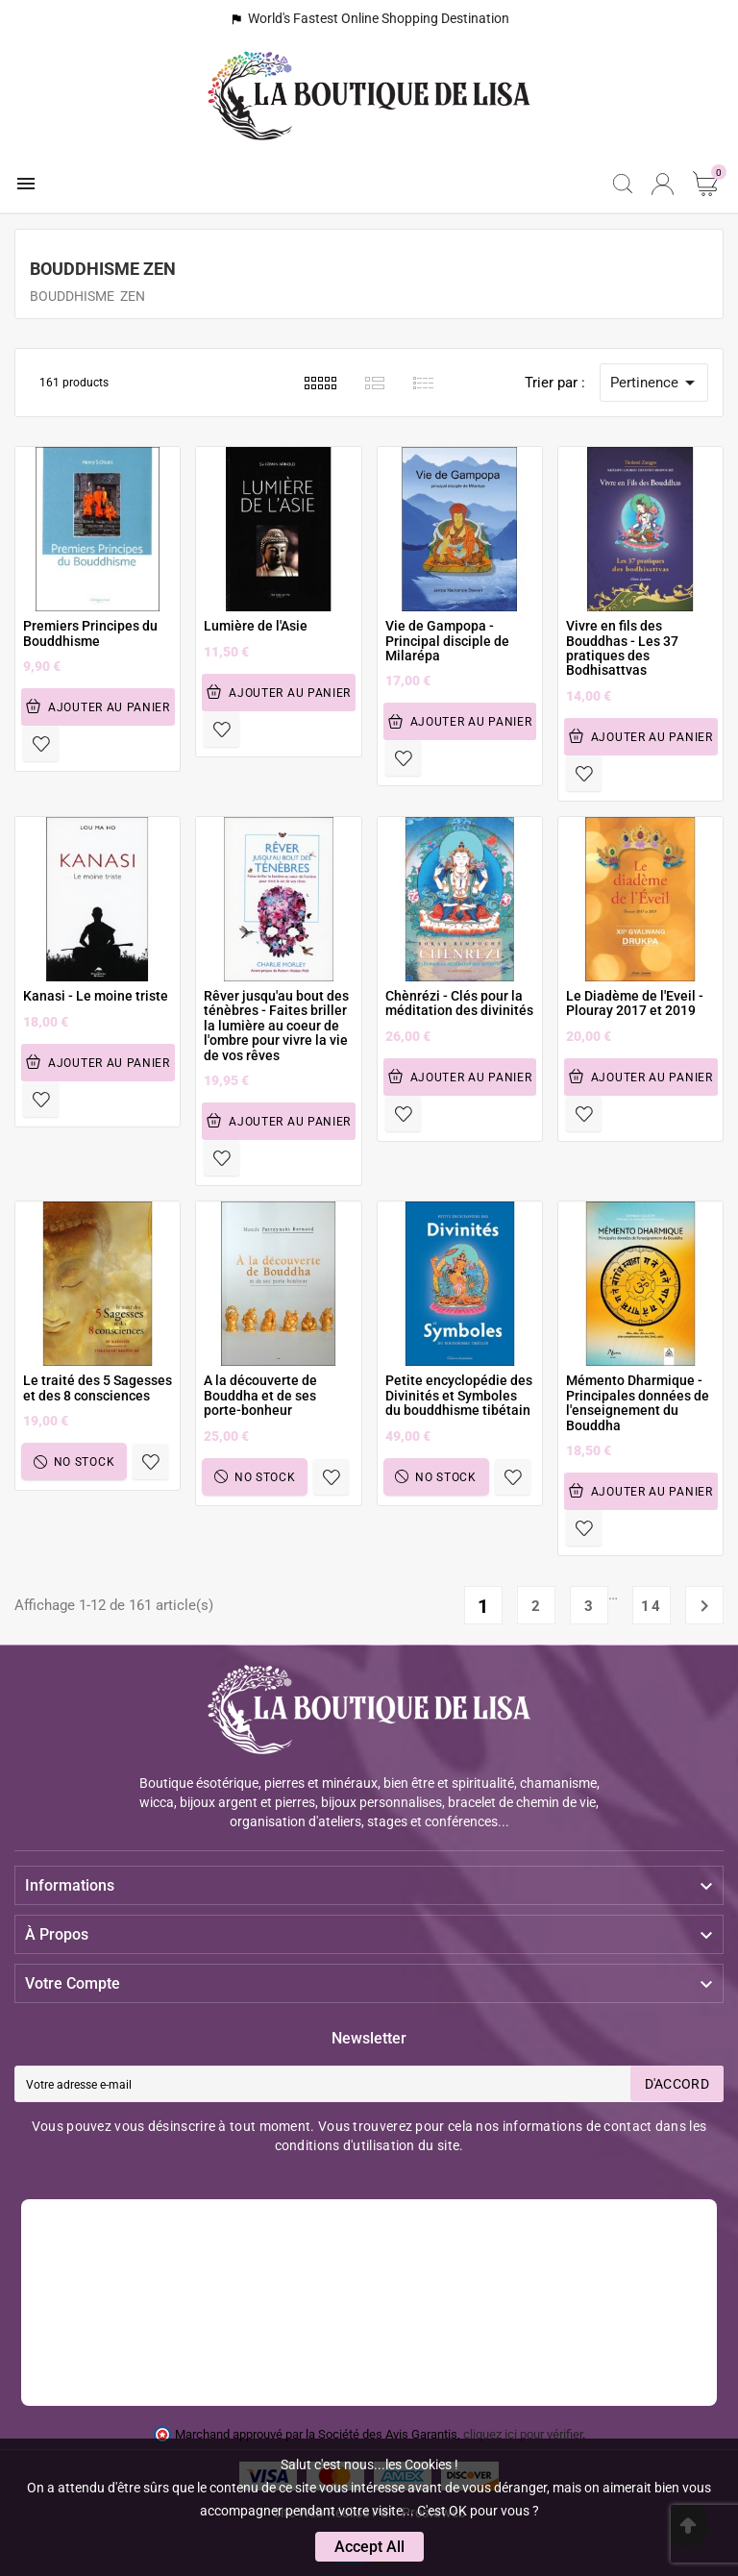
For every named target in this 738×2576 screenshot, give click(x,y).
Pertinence (655, 382)
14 (651, 1606)
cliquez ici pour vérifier (522, 2434)
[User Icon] (663, 184)
